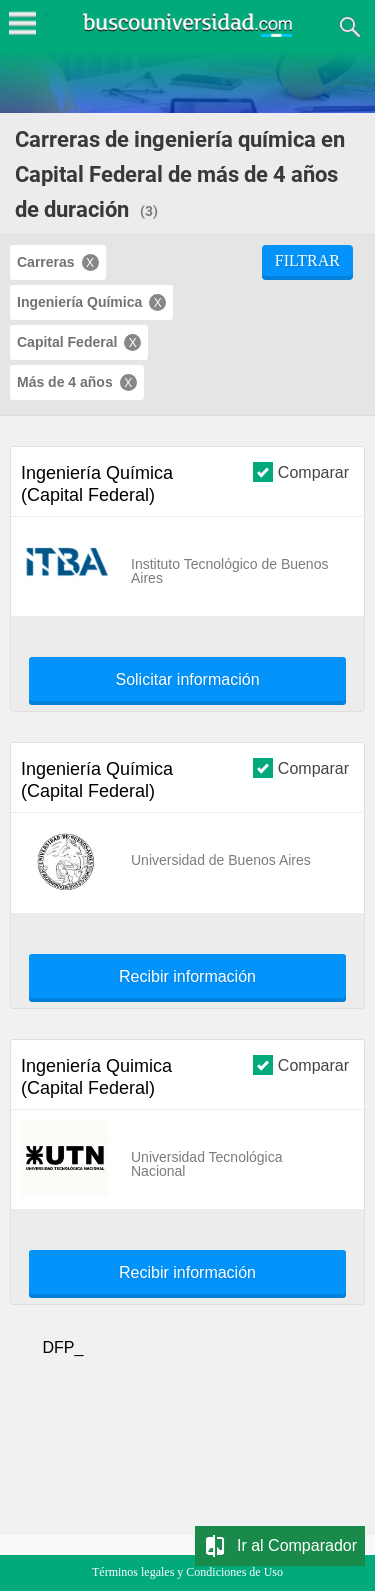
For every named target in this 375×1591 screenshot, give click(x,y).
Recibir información (187, 977)
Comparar (301, 471)
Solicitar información (187, 680)
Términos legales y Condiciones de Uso (187, 1572)
